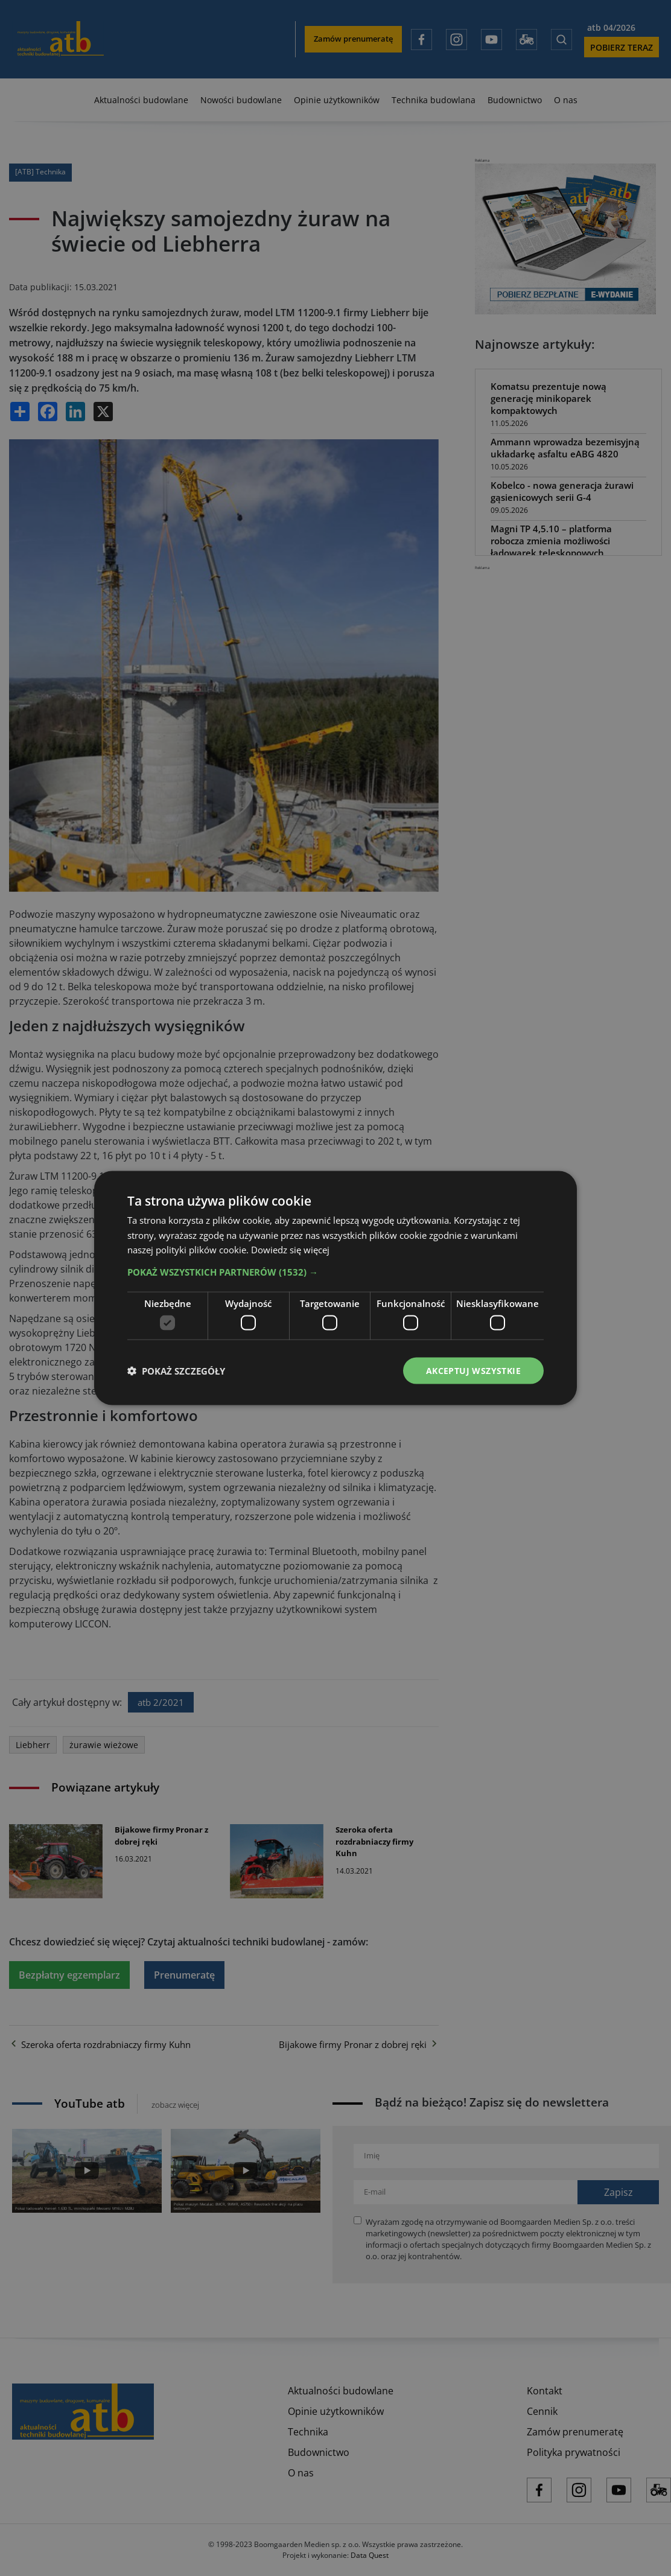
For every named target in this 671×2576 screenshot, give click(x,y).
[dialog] (335, 1288)
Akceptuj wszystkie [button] (473, 1370)
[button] (335, 1272)
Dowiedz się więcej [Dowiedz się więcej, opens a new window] (290, 1250)
